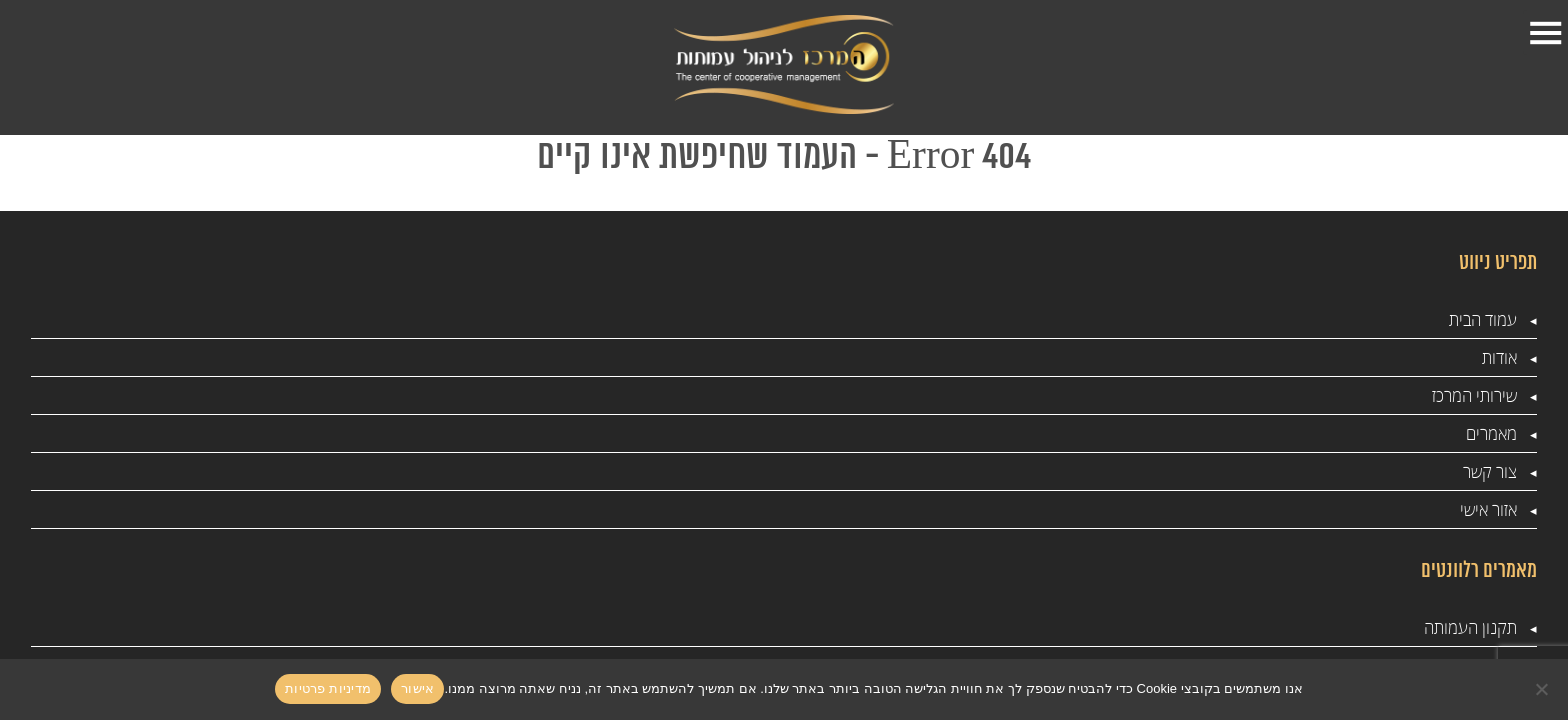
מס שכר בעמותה (827, 434)
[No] (1543, 689)
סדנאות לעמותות (1102, 472)
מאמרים (749, 47)
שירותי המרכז (942, 65)
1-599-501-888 (133, 65)
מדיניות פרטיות (1107, 586)
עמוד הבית (1216, 65)
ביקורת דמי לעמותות (542, 548)
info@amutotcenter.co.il (222, 426)
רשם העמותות (835, 510)
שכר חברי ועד (837, 472)
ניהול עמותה (566, 434)
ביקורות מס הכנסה (820, 396)
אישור (417, 688)
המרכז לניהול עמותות (812, 548)
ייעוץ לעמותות (562, 396)
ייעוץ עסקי (1122, 434)
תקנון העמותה (1109, 396)
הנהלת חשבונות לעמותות (525, 510)
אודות (1060, 47)
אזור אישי (498, 65)
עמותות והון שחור (551, 472)
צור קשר (627, 65)
